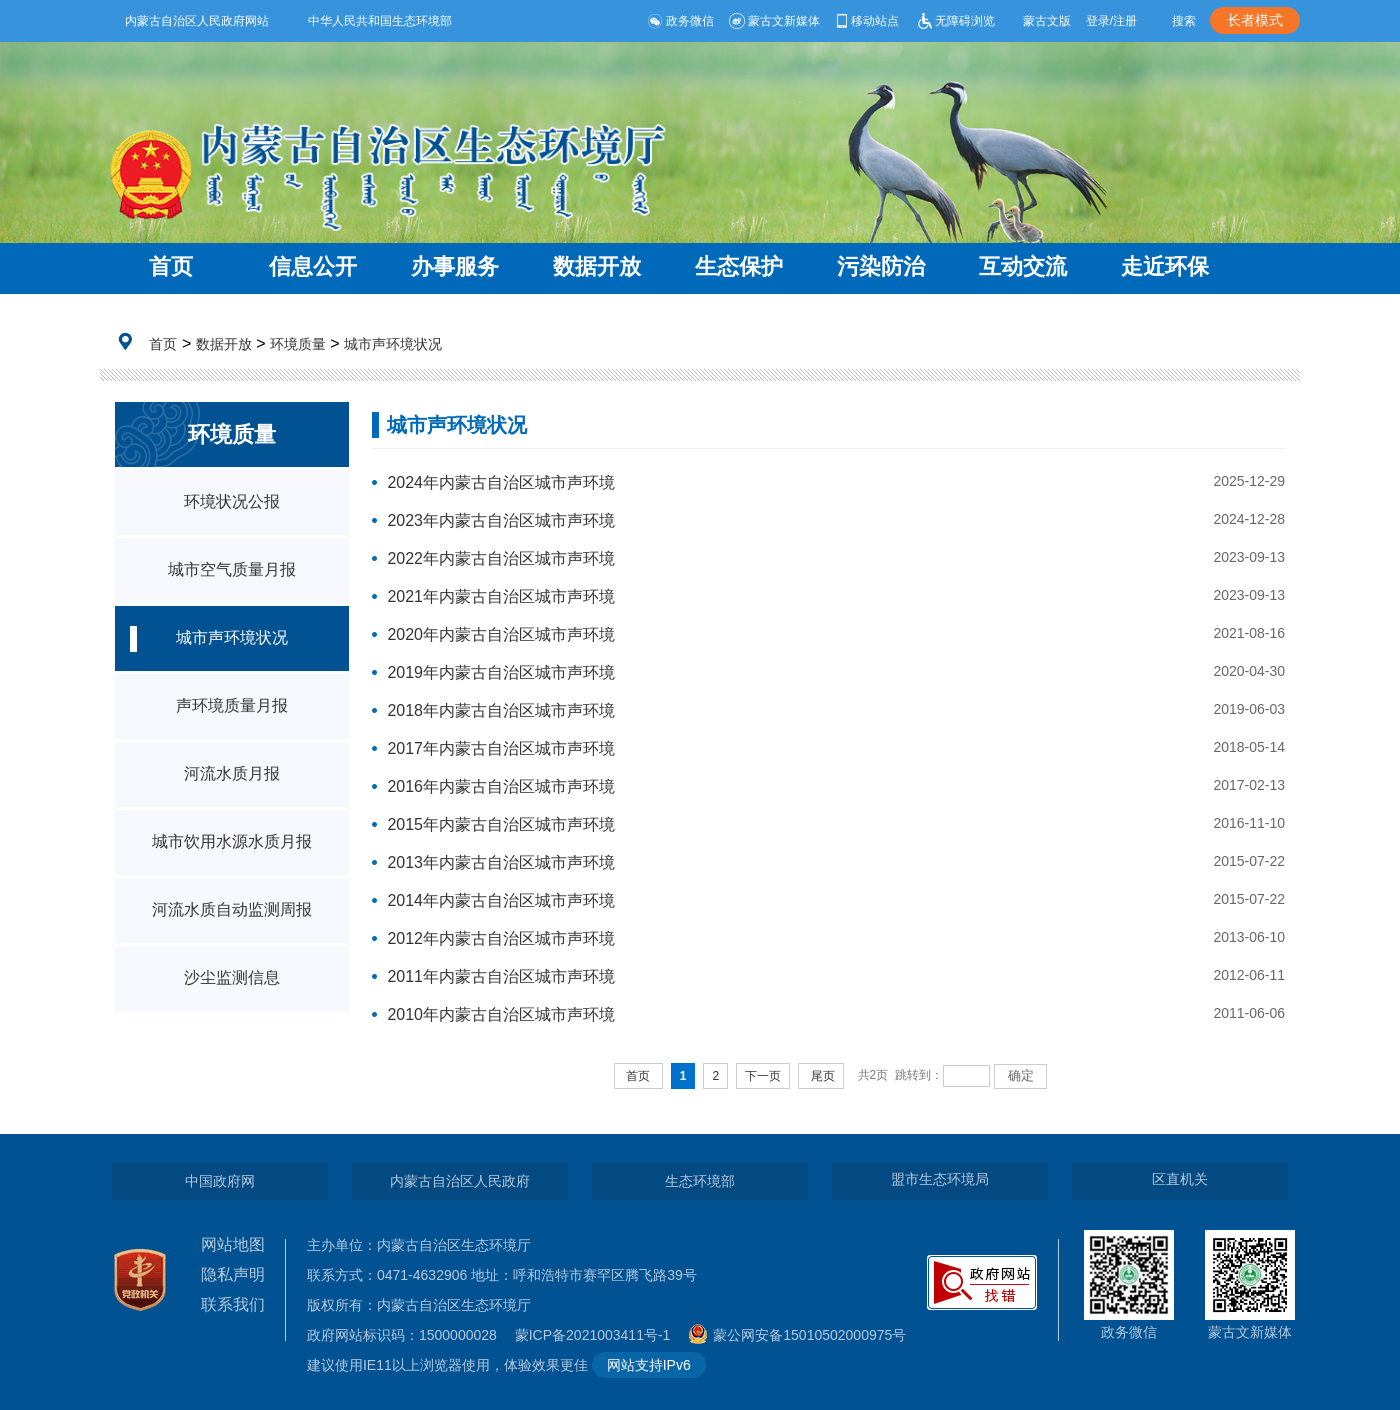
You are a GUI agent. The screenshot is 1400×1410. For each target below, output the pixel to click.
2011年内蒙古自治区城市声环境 (501, 976)
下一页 (763, 1076)
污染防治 (881, 266)
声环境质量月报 (232, 705)
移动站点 (866, 21)
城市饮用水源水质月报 (232, 841)
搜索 (1184, 21)
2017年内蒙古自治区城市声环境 (501, 748)
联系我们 (233, 1304)
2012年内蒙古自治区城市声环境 (501, 938)
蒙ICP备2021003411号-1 (598, 1335)
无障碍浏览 (954, 21)
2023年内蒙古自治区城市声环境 (501, 520)
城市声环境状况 (393, 344)
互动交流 (1023, 266)
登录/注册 (1111, 21)
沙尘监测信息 (232, 977)
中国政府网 (220, 1181)
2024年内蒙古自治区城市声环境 (501, 482)
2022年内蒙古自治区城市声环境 (501, 558)
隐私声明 (233, 1274)
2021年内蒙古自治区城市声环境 (501, 596)
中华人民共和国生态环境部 (380, 21)
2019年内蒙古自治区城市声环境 (501, 672)
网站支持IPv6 (649, 1365)
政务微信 (680, 21)
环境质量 (298, 344)
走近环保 (1165, 266)
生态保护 (739, 266)
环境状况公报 (232, 501)
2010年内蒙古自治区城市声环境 (501, 1014)
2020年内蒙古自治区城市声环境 (501, 634)
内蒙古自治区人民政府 (460, 1181)
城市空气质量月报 (232, 569)
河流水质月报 (232, 773)
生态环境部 (700, 1181)
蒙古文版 (1047, 21)
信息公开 (313, 266)
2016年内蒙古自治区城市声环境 (501, 786)
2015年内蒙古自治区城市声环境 (501, 824)
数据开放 (597, 266)
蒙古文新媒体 (774, 21)
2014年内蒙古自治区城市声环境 (501, 900)
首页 (171, 266)
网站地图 (233, 1244)
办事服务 (455, 266)
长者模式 (1255, 20)
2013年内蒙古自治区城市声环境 (501, 862)
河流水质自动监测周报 (232, 909)
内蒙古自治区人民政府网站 (197, 21)
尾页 (823, 1076)
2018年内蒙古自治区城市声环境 (501, 710)
